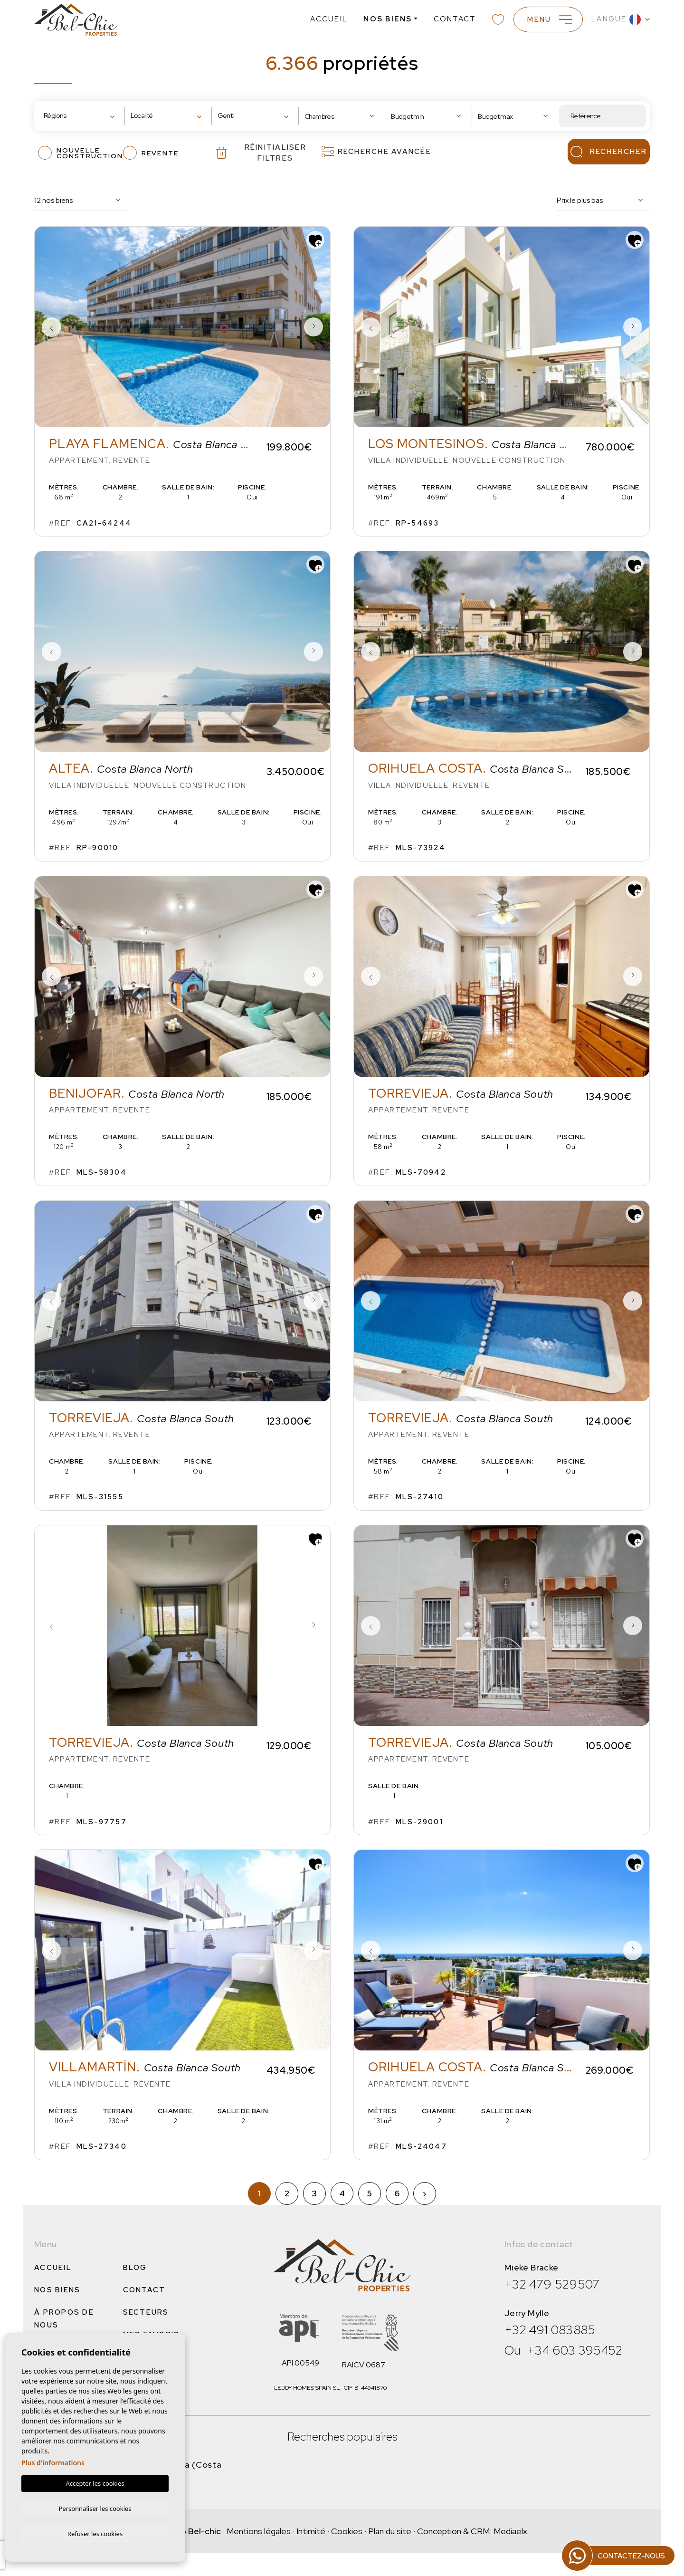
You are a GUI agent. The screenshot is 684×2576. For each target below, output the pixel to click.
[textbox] (73, 115)
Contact (450, 19)
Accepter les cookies (95, 2482)
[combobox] (81, 116)
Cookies (346, 2531)
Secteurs (146, 2312)
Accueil (324, 19)
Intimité (310, 2531)
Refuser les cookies (95, 2533)
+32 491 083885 (550, 2330)
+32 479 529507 (552, 2284)
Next (313, 327)
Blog (135, 2267)
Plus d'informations (53, 2461)
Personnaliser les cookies (94, 2507)
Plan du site (389, 2531)
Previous (51, 327)
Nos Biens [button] (383, 19)
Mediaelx (510, 2531)
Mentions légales (259, 2531)
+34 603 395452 (575, 2350)
